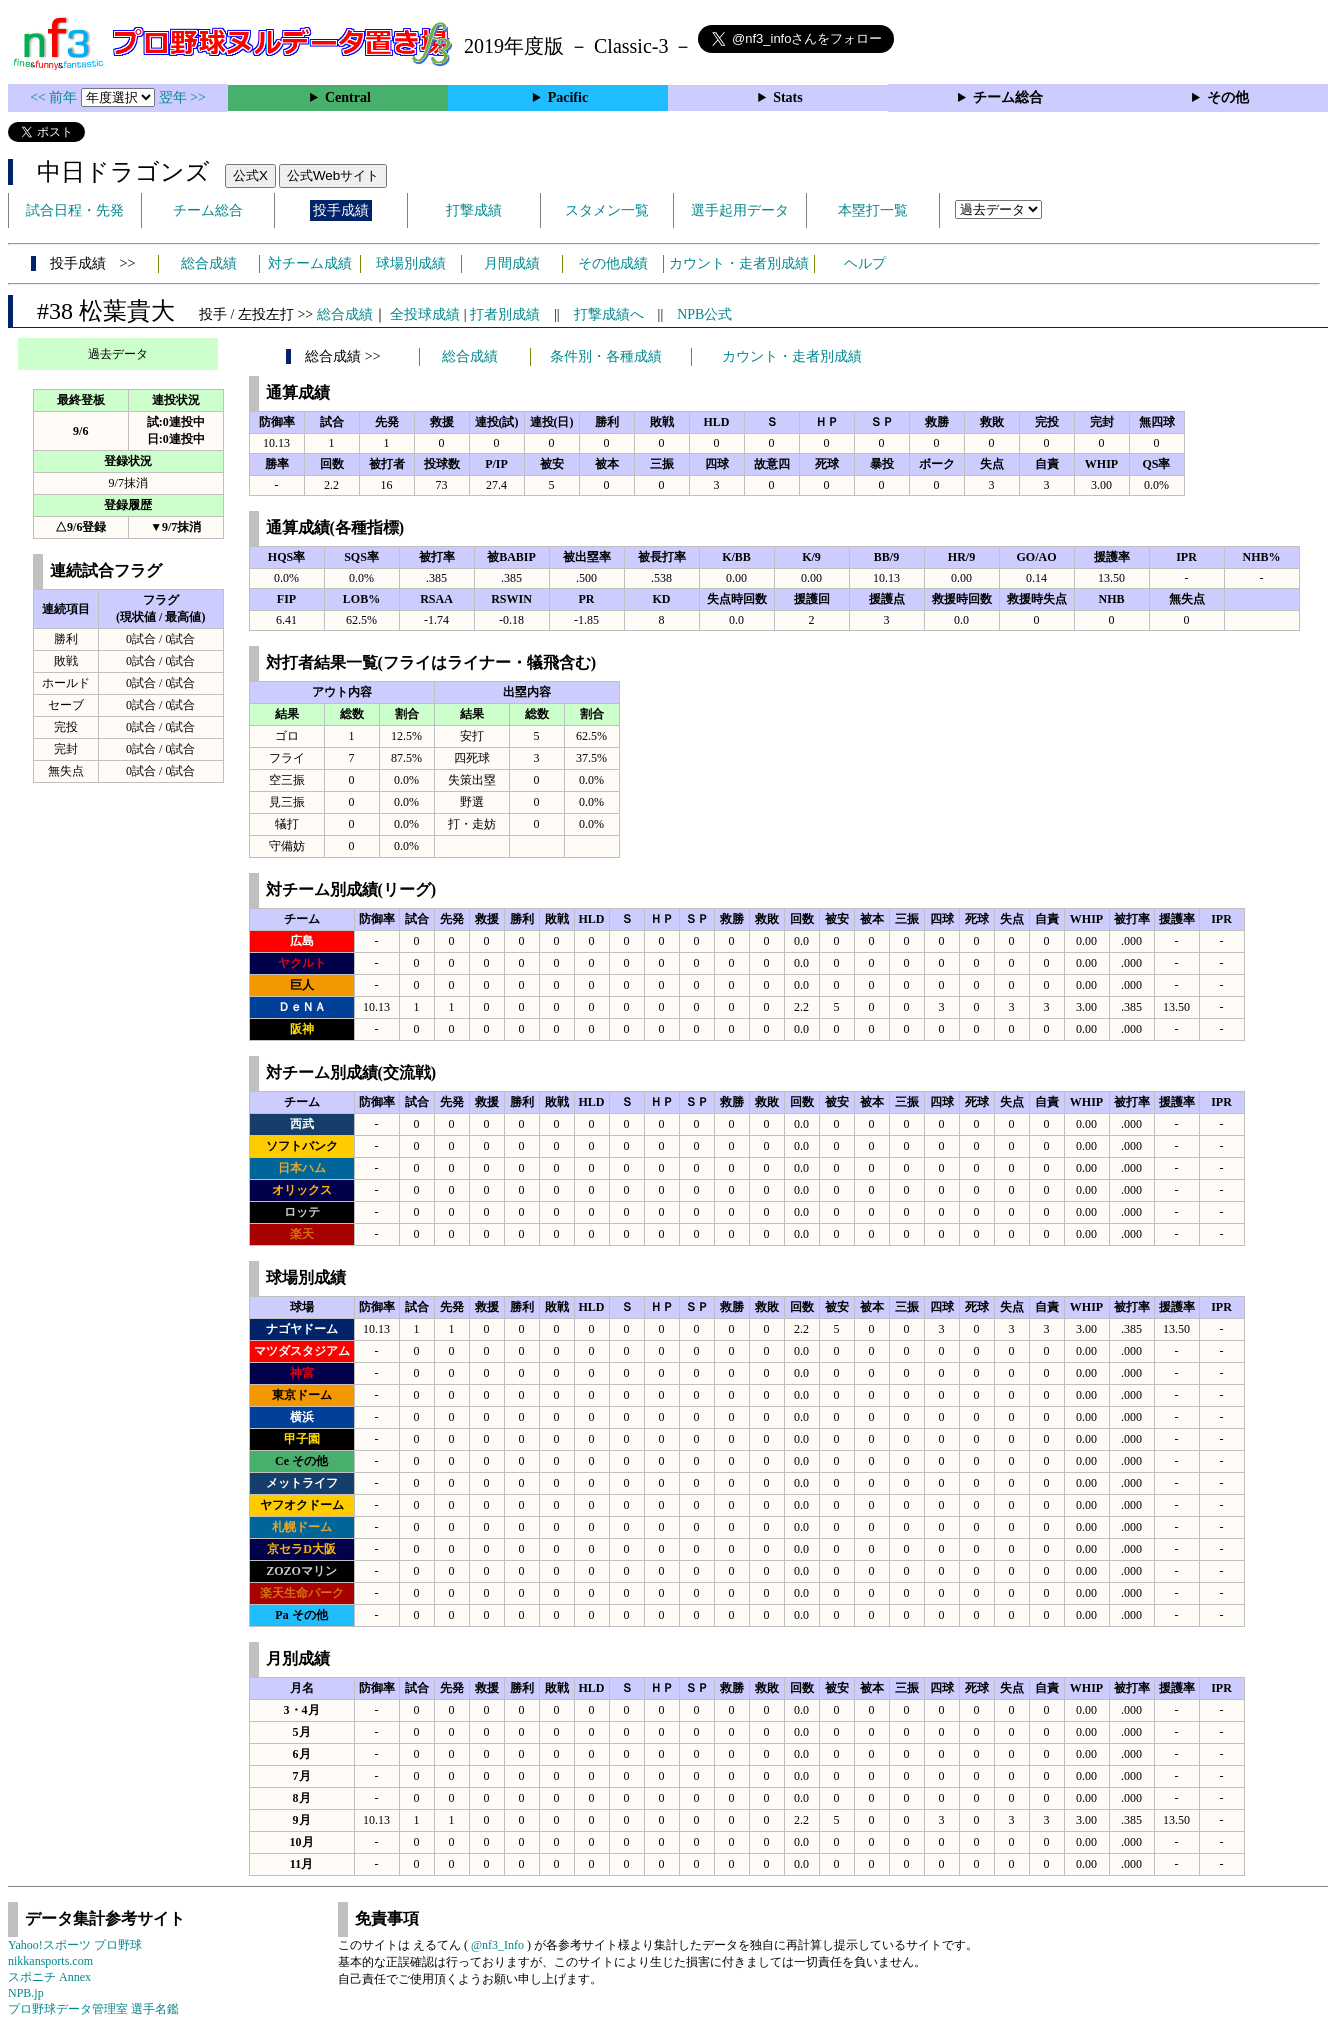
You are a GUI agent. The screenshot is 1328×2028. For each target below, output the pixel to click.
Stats (788, 97)
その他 (1228, 97)
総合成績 (209, 263)
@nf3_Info (497, 1945)
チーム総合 (1008, 97)
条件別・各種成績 (606, 356)
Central (348, 97)
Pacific (568, 97)
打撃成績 (474, 210)
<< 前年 (55, 97)
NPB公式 (704, 314)
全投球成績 (425, 314)
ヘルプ (865, 263)
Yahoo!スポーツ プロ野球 (75, 1945)
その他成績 (613, 263)
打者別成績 (505, 314)
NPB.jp (26, 1993)
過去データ (118, 354)
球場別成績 (411, 263)
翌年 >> (182, 97)
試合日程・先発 (75, 210)
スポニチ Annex (49, 1977)
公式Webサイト (333, 175)
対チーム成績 (310, 263)
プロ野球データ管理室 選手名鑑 (93, 2009)
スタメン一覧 (607, 210)
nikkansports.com (50, 1961)
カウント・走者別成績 (739, 263)
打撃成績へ (609, 314)
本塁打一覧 (873, 210)
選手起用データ (740, 210)
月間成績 (512, 263)
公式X (250, 175)
